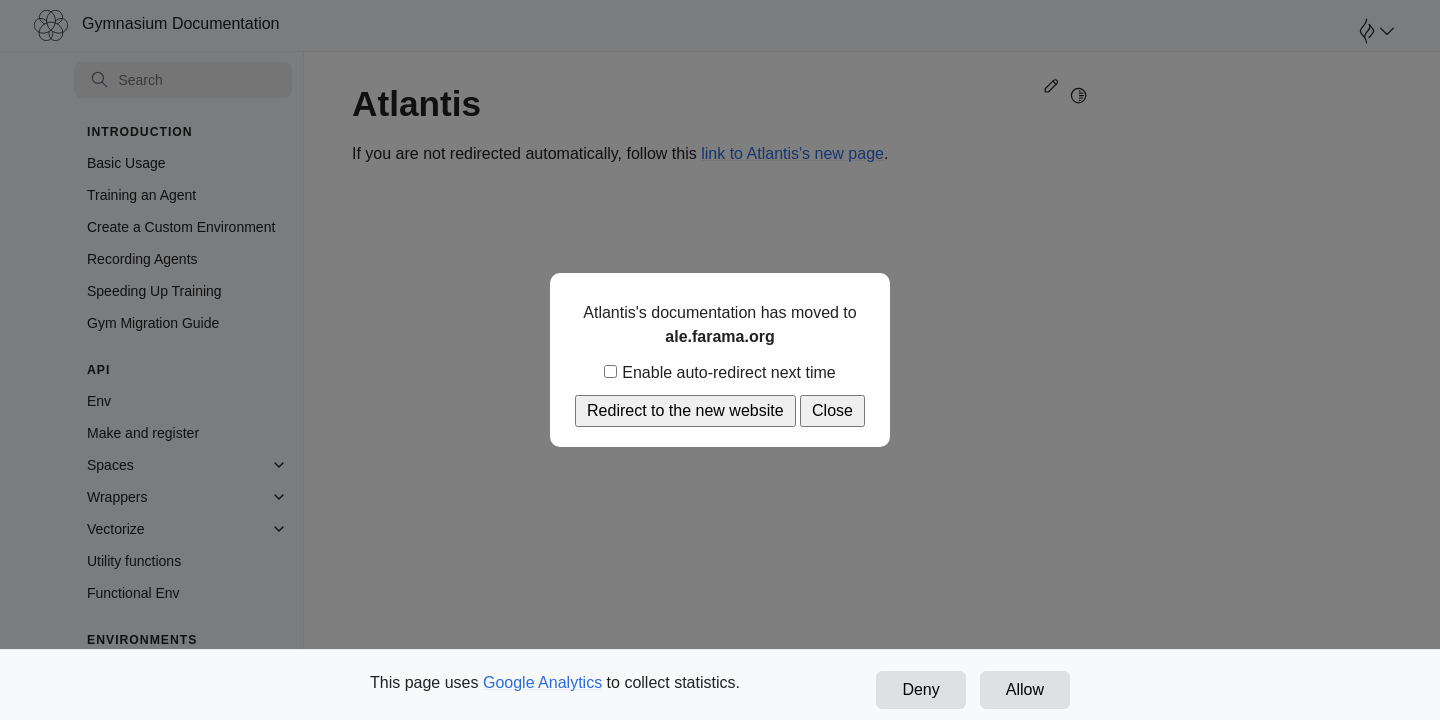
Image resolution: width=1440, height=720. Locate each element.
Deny (920, 689)
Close (832, 410)
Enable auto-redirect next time (719, 372)
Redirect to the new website (685, 410)
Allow (1025, 689)
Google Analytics (542, 682)
